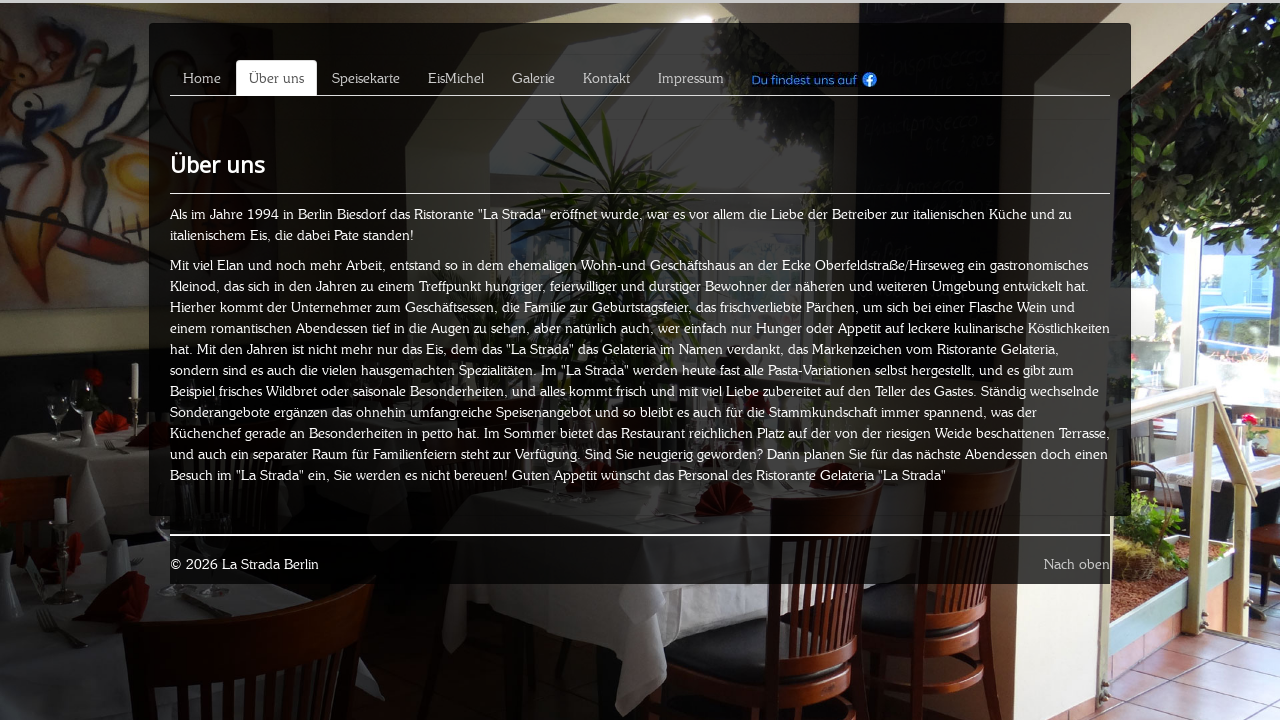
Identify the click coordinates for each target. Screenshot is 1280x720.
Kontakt (606, 78)
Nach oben (1077, 564)
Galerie (533, 78)
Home (202, 78)
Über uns (276, 78)
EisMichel (456, 78)
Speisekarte (366, 78)
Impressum (691, 78)
